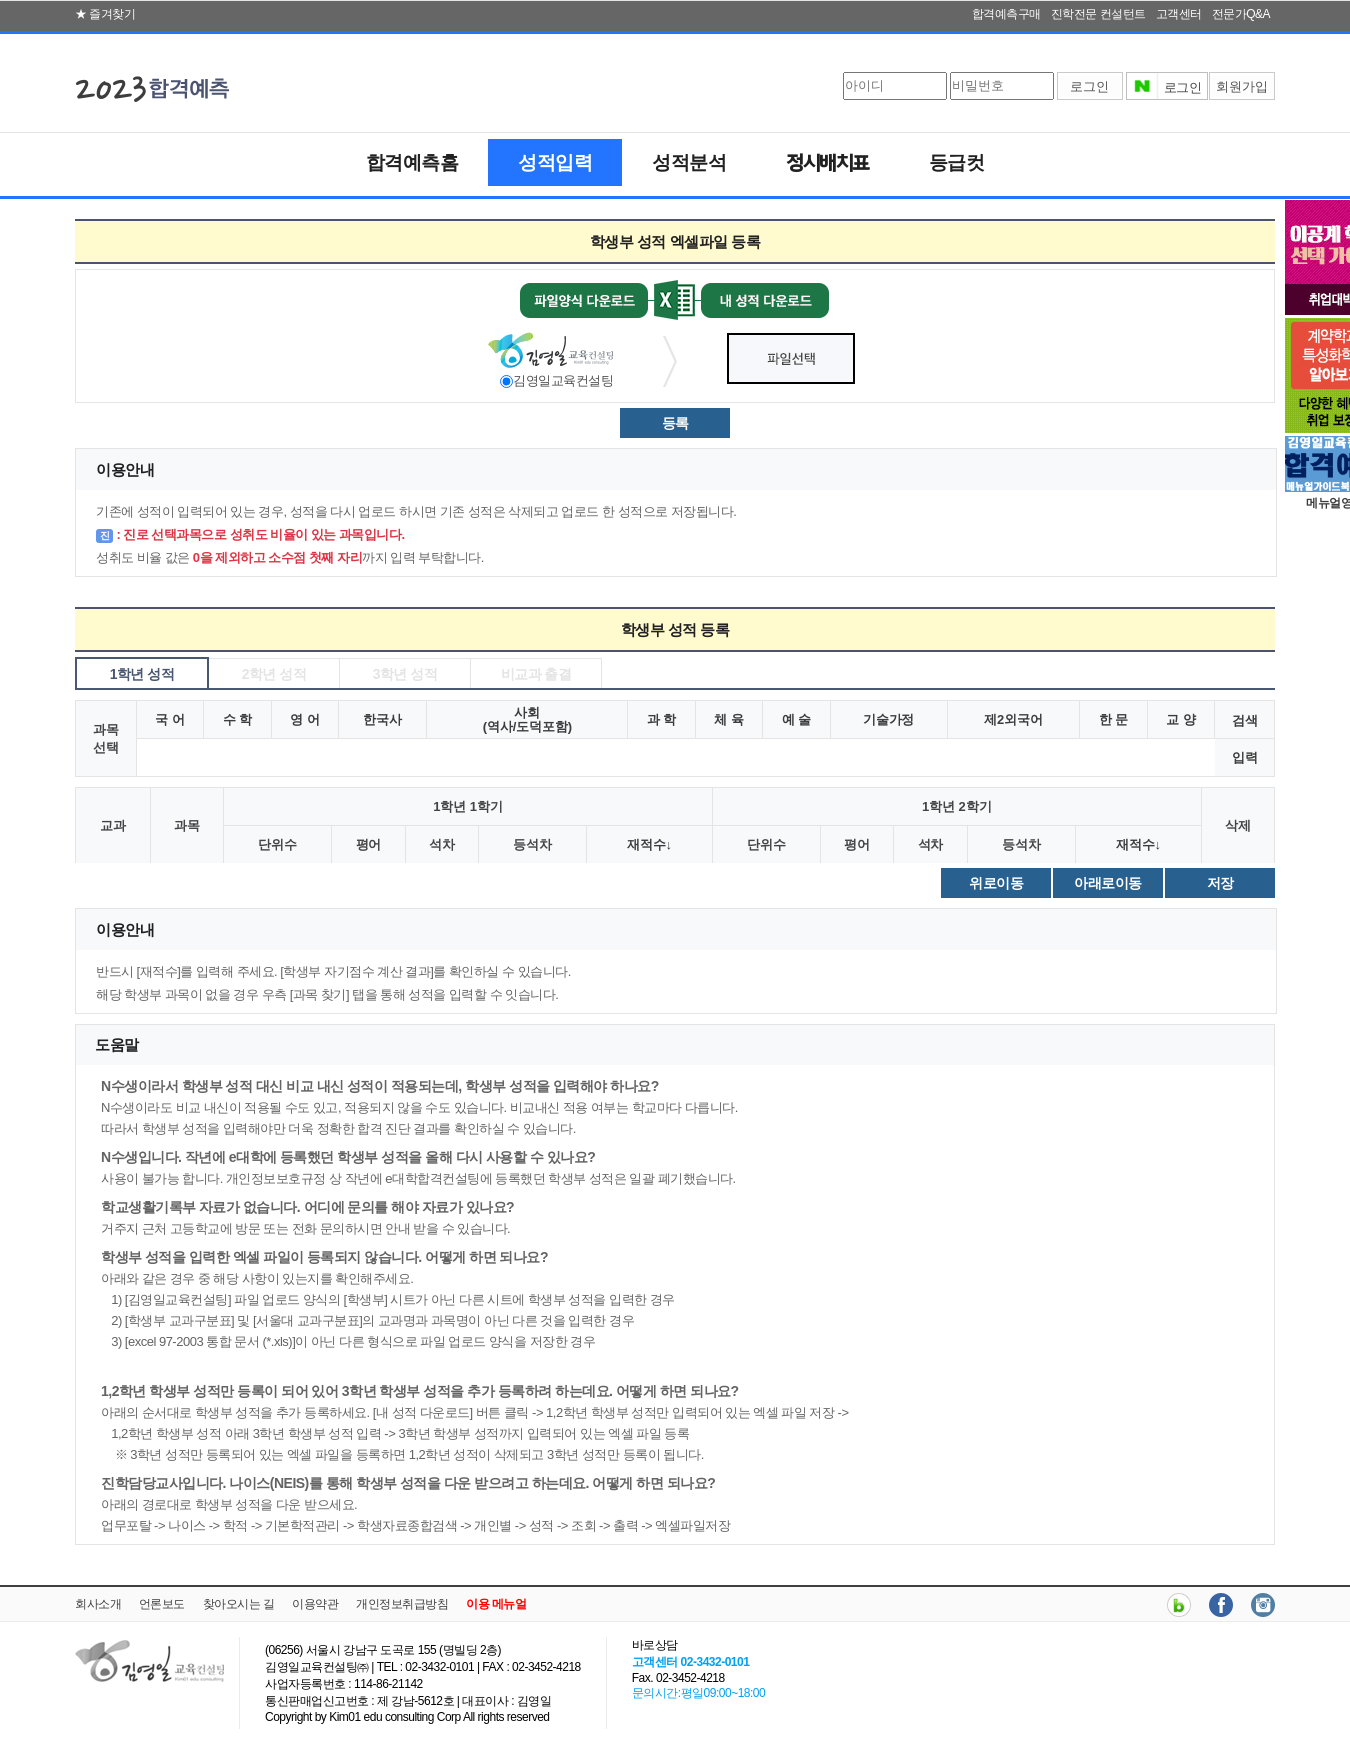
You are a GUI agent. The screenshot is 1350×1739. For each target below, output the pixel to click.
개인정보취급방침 (402, 1604)
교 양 (1180, 719)
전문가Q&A (1241, 14)
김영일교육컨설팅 (563, 380)
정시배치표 (827, 164)
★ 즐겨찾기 (105, 14)
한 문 (1113, 719)
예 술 (796, 719)
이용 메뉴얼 (496, 1604)
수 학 (237, 719)
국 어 (169, 719)
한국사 (382, 719)
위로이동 (996, 883)
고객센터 (1179, 14)
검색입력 (1245, 739)
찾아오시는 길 (239, 1604)
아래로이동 (1108, 883)
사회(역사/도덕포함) (527, 720)
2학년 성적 (274, 674)
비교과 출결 (536, 674)
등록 (675, 423)
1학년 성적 (142, 674)
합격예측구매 (1006, 14)
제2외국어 (1013, 719)
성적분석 (689, 162)
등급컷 (957, 162)
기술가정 (889, 719)
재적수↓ (649, 844)
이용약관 (315, 1604)
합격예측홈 (412, 162)
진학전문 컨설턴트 (1098, 14)
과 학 (661, 719)
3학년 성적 (405, 674)
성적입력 (555, 162)
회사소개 (98, 1604)
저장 (1220, 883)
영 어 (304, 719)
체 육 (728, 719)
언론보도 (162, 1604)
